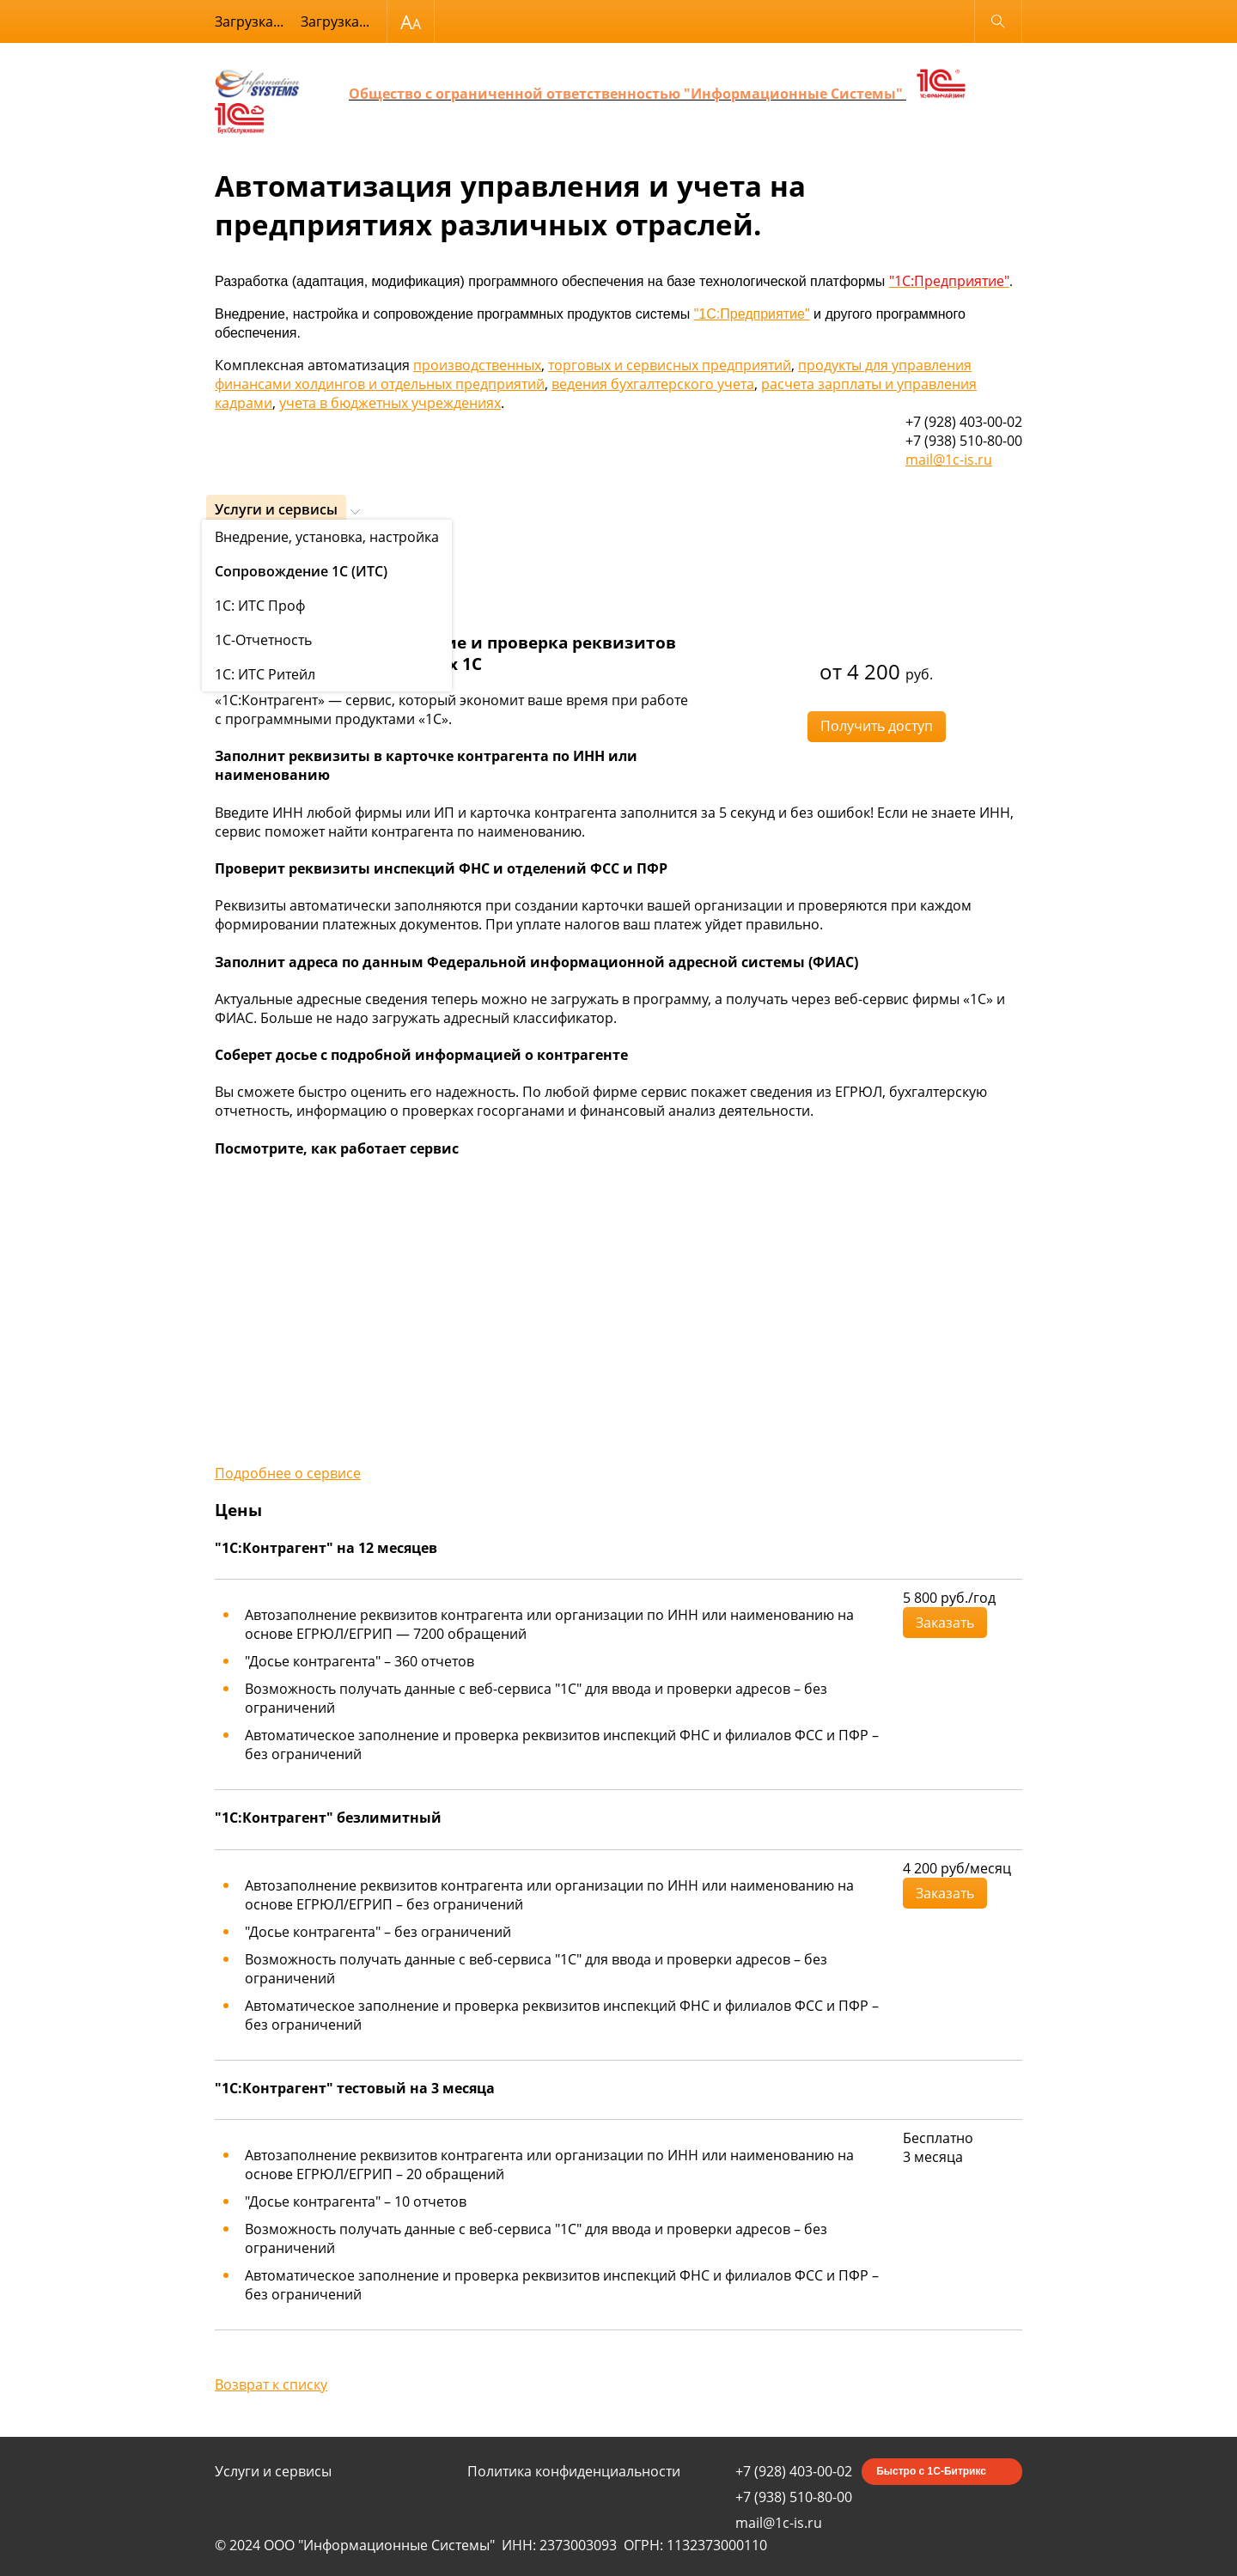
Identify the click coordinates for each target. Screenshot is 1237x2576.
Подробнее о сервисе (288, 1473)
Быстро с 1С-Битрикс (931, 2471)
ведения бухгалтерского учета (652, 384)
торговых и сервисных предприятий (669, 365)
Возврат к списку (271, 2384)
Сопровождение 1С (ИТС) (326, 552)
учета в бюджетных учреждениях (390, 402)
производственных (477, 365)
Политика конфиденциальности (573, 2471)
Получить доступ (876, 725)
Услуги (231, 552)
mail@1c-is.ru (948, 459)
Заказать (945, 1622)
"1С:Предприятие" (752, 314)
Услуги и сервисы (276, 509)
